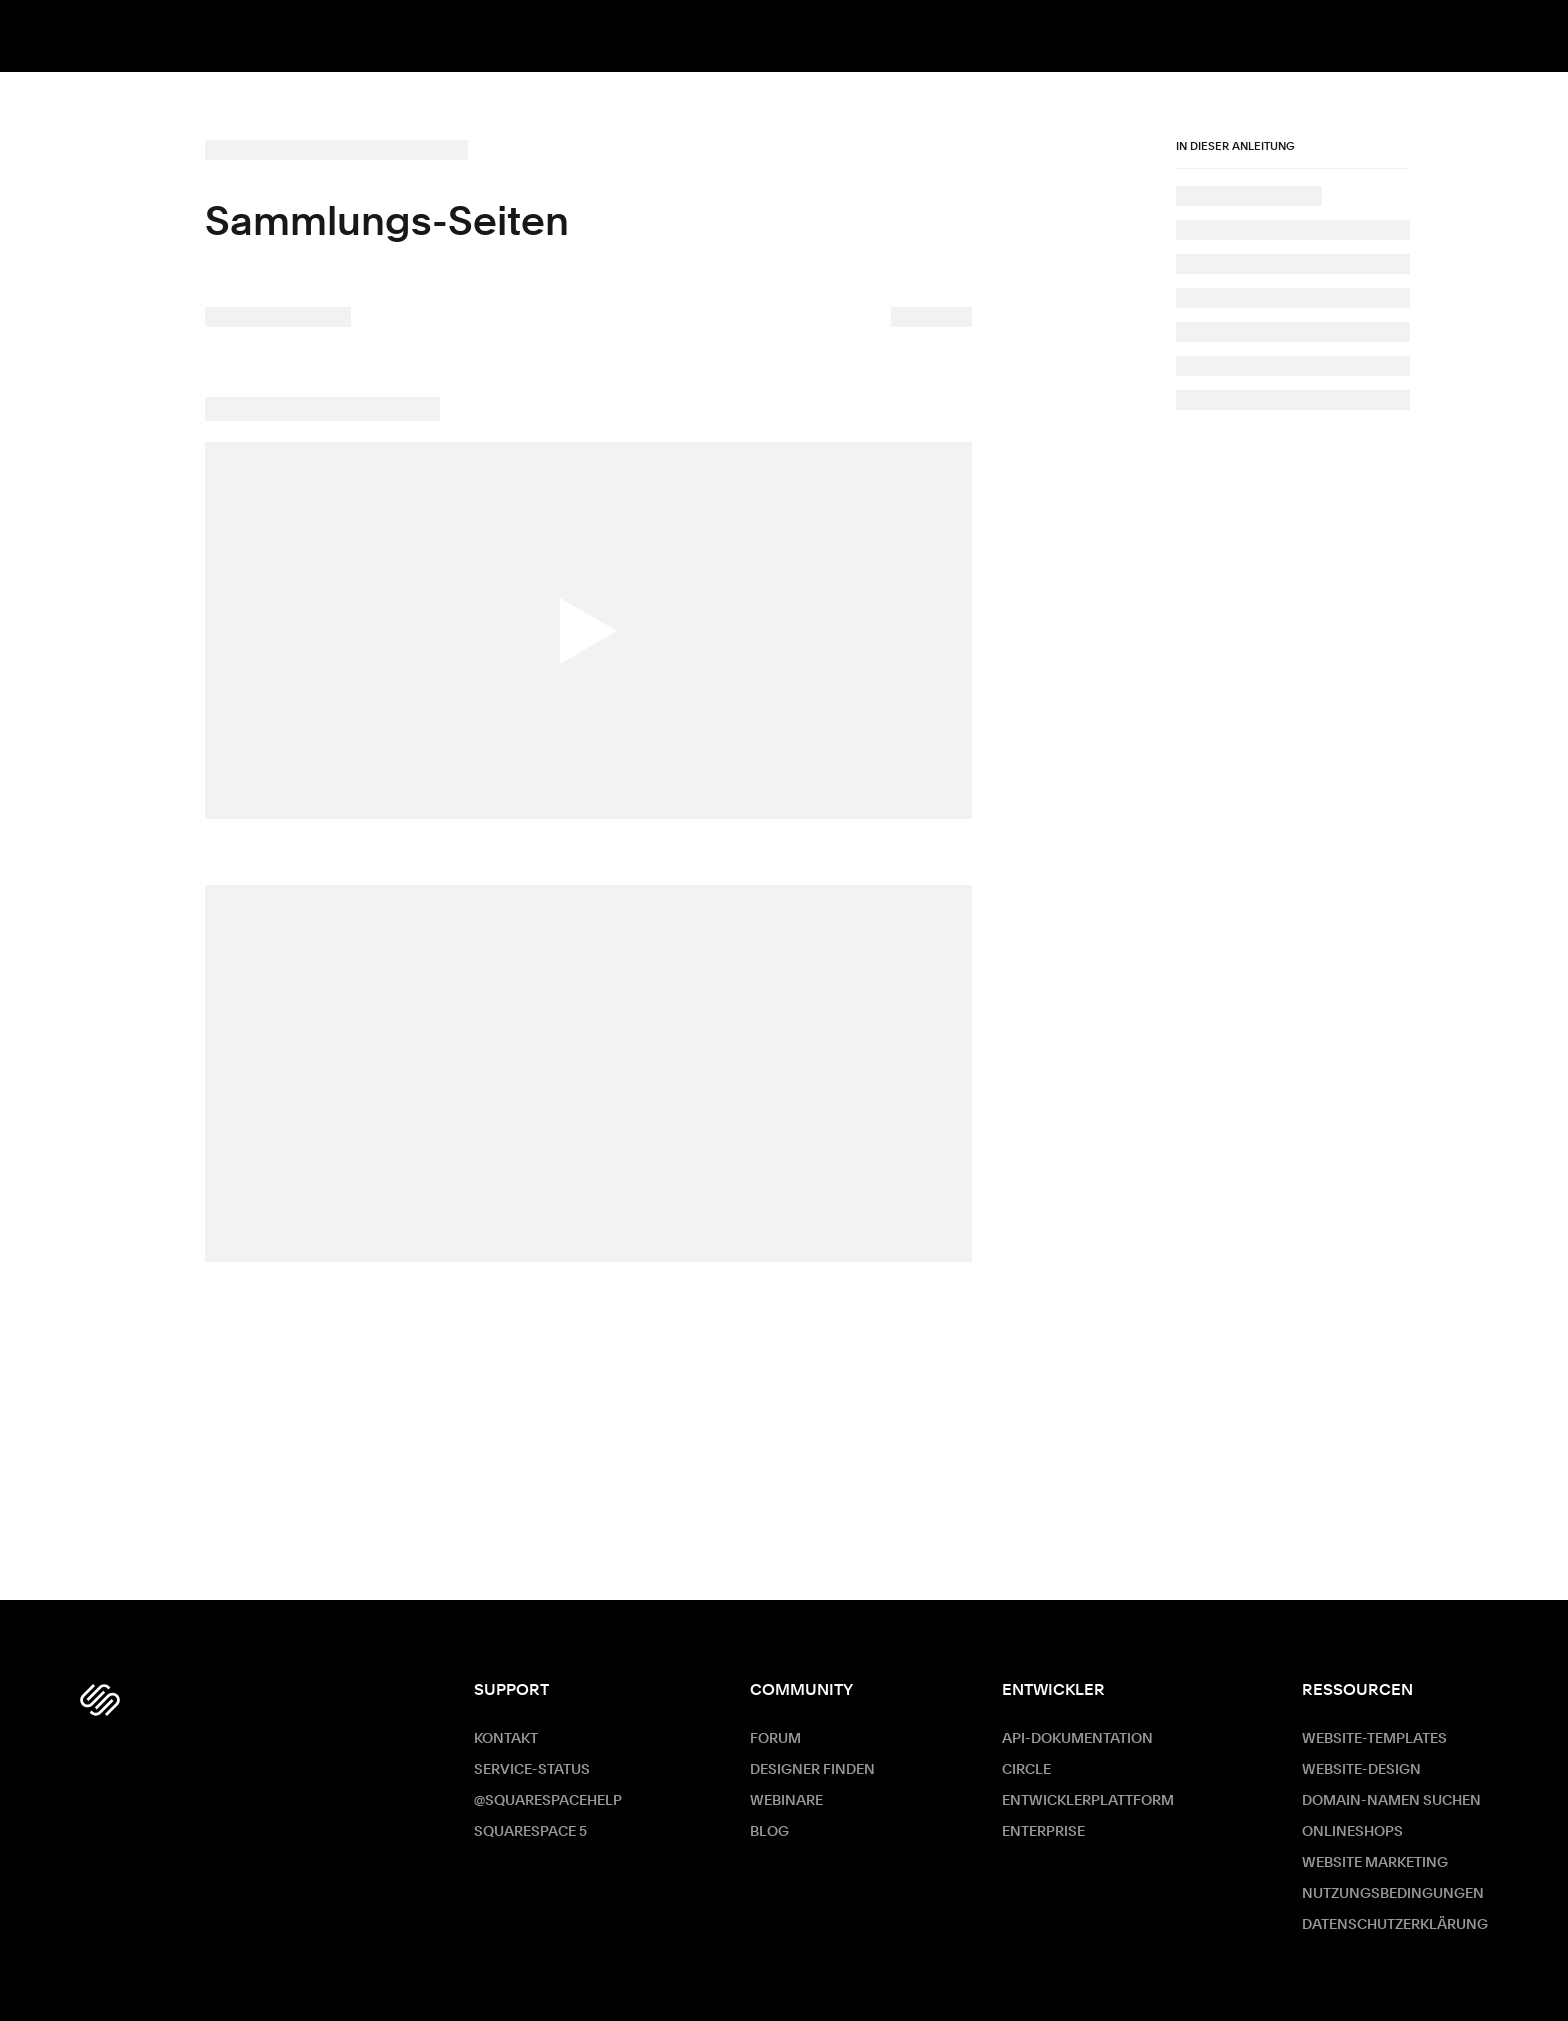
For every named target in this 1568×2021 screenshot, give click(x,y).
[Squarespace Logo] (100, 1700)
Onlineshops (1352, 1832)
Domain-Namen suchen (1391, 1801)
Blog (769, 1832)
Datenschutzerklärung (1395, 1925)
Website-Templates (1374, 1739)
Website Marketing (1375, 1863)
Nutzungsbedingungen (1393, 1894)
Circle (1026, 1770)
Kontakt (506, 1739)
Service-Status (532, 1770)
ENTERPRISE (1043, 1832)
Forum (775, 1739)
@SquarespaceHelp (548, 1801)
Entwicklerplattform (1088, 1801)
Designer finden (812, 1770)
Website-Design (1361, 1770)
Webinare (786, 1801)
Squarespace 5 (530, 1832)
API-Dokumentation (1077, 1739)
